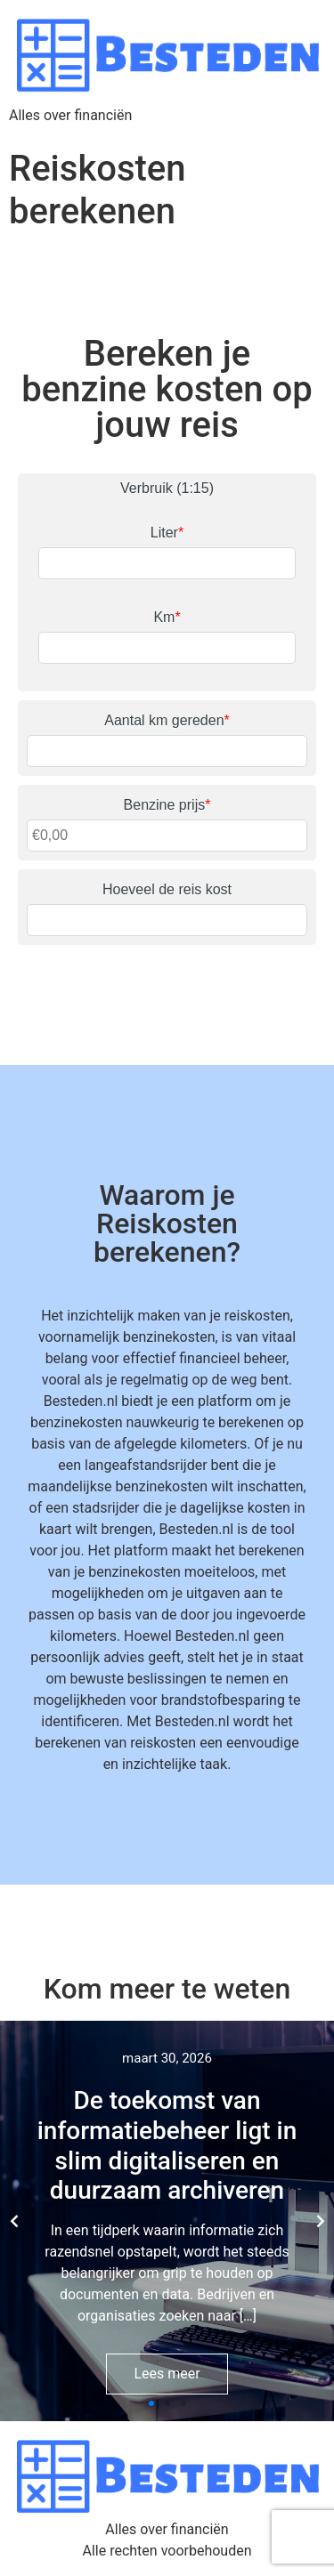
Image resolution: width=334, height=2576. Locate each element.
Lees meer (167, 2373)
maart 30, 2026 (167, 2058)
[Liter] (167, 563)
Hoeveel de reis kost (167, 889)
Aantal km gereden (167, 720)
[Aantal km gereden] (167, 751)
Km (166, 617)
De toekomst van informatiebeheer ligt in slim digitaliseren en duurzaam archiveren (167, 2145)
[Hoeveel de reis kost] (167, 920)
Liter (167, 532)
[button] (151, 2403)
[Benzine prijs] (167, 836)
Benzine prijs (167, 804)
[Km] (167, 648)
